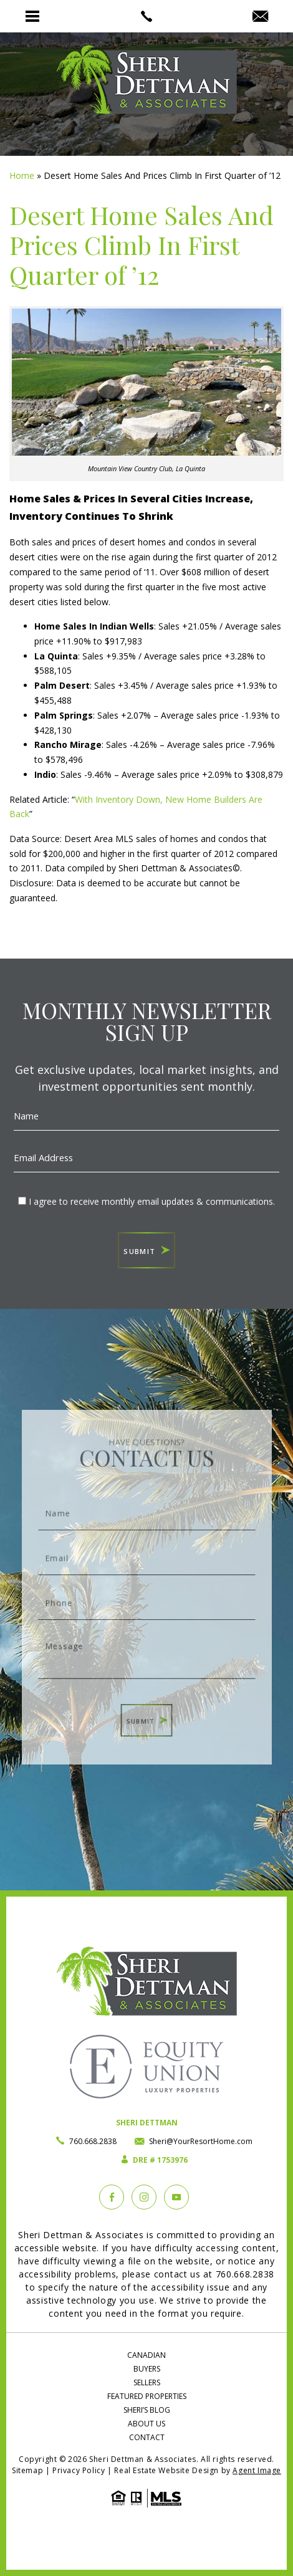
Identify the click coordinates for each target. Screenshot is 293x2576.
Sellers (146, 2382)
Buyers (146, 2368)
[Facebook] (111, 2197)
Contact (147, 2437)
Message (146, 1645)
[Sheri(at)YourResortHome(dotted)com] (260, 16)
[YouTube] (176, 2197)
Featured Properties (146, 2396)
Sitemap (27, 2470)
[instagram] (144, 2197)
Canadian (146, 2355)
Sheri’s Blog (146, 2410)
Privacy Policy (78, 2470)
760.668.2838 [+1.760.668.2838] (93, 2141)
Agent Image (257, 2470)
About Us (146, 2423)
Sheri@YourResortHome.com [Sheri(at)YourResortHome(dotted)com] (200, 2141)
